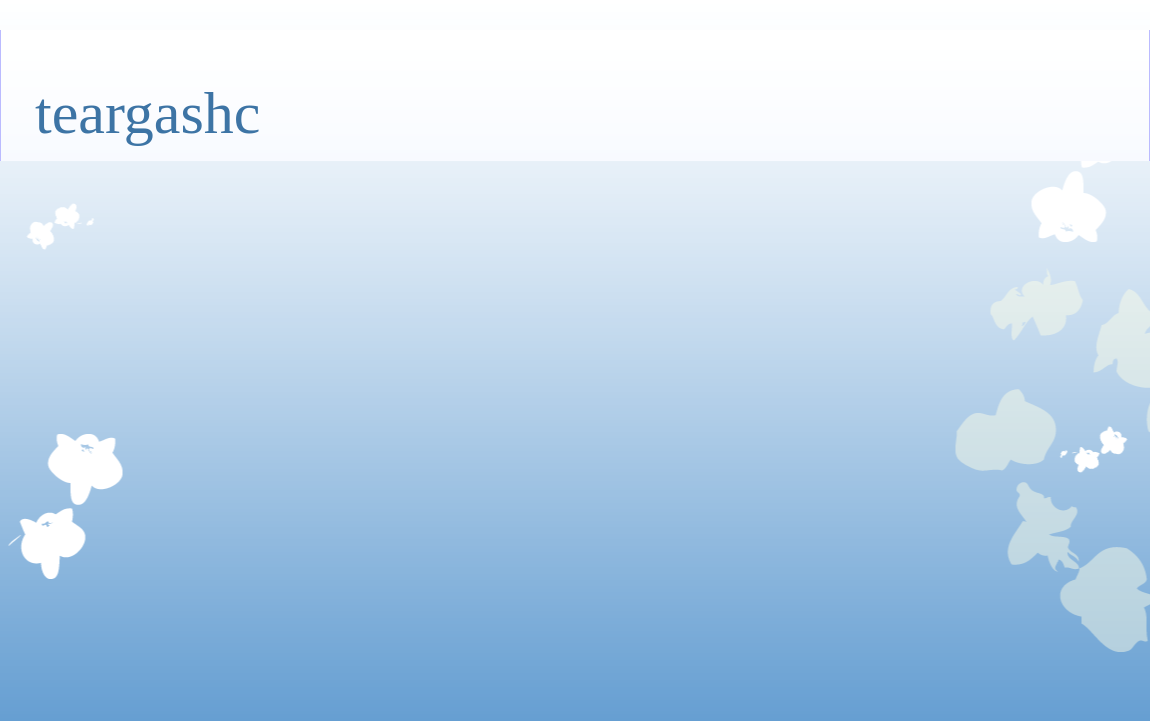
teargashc (147, 113)
